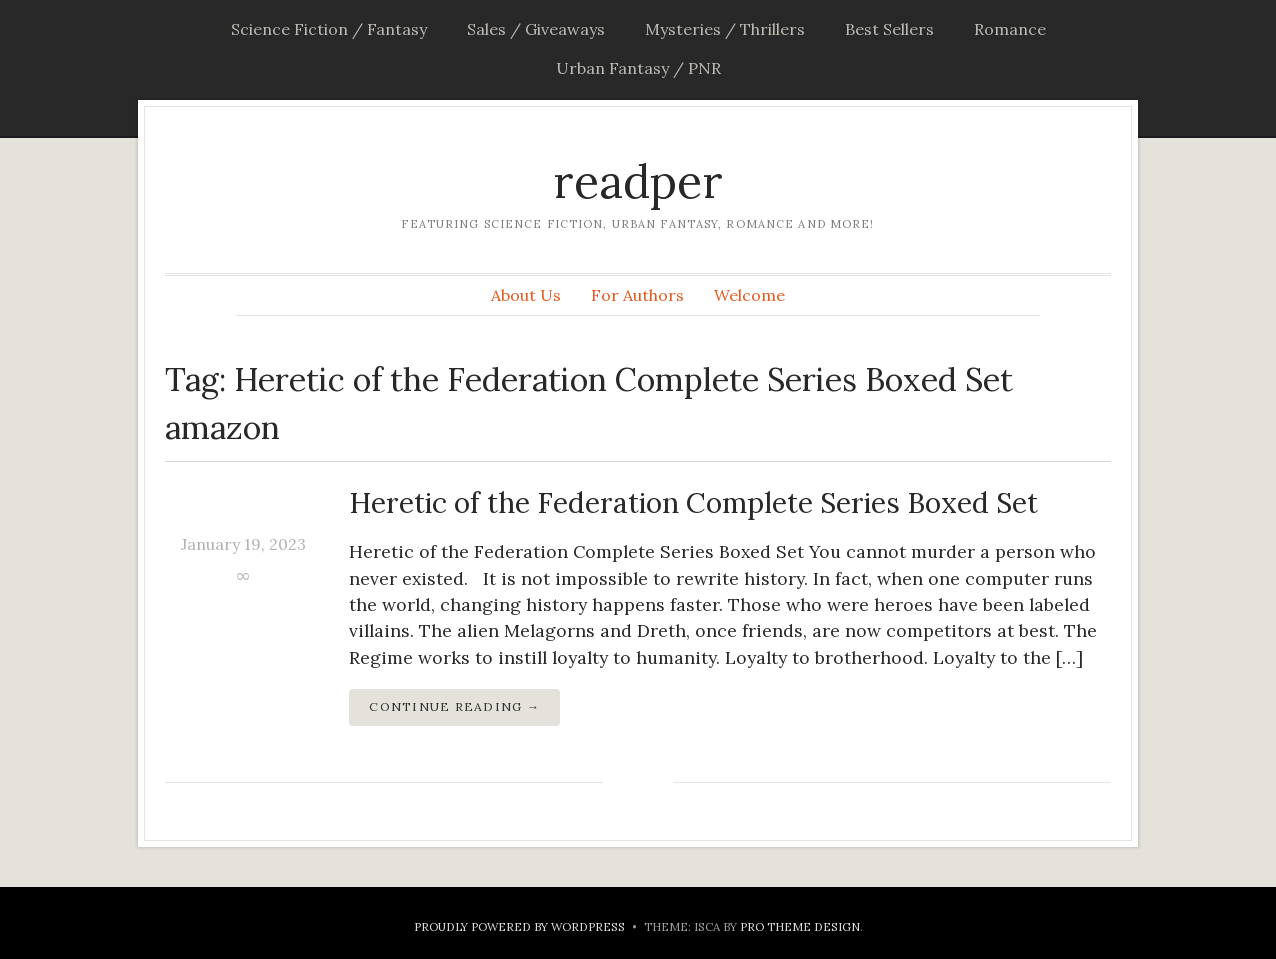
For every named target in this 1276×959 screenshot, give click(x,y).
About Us (526, 295)
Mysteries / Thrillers (725, 29)
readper (638, 181)
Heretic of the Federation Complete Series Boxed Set (693, 503)
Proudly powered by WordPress (519, 926)
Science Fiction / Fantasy (329, 29)
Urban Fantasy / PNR (638, 68)
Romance (1010, 29)
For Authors (637, 295)
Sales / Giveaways (536, 29)
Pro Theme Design (800, 926)
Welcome (749, 295)
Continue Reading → (454, 706)
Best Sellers (889, 29)
